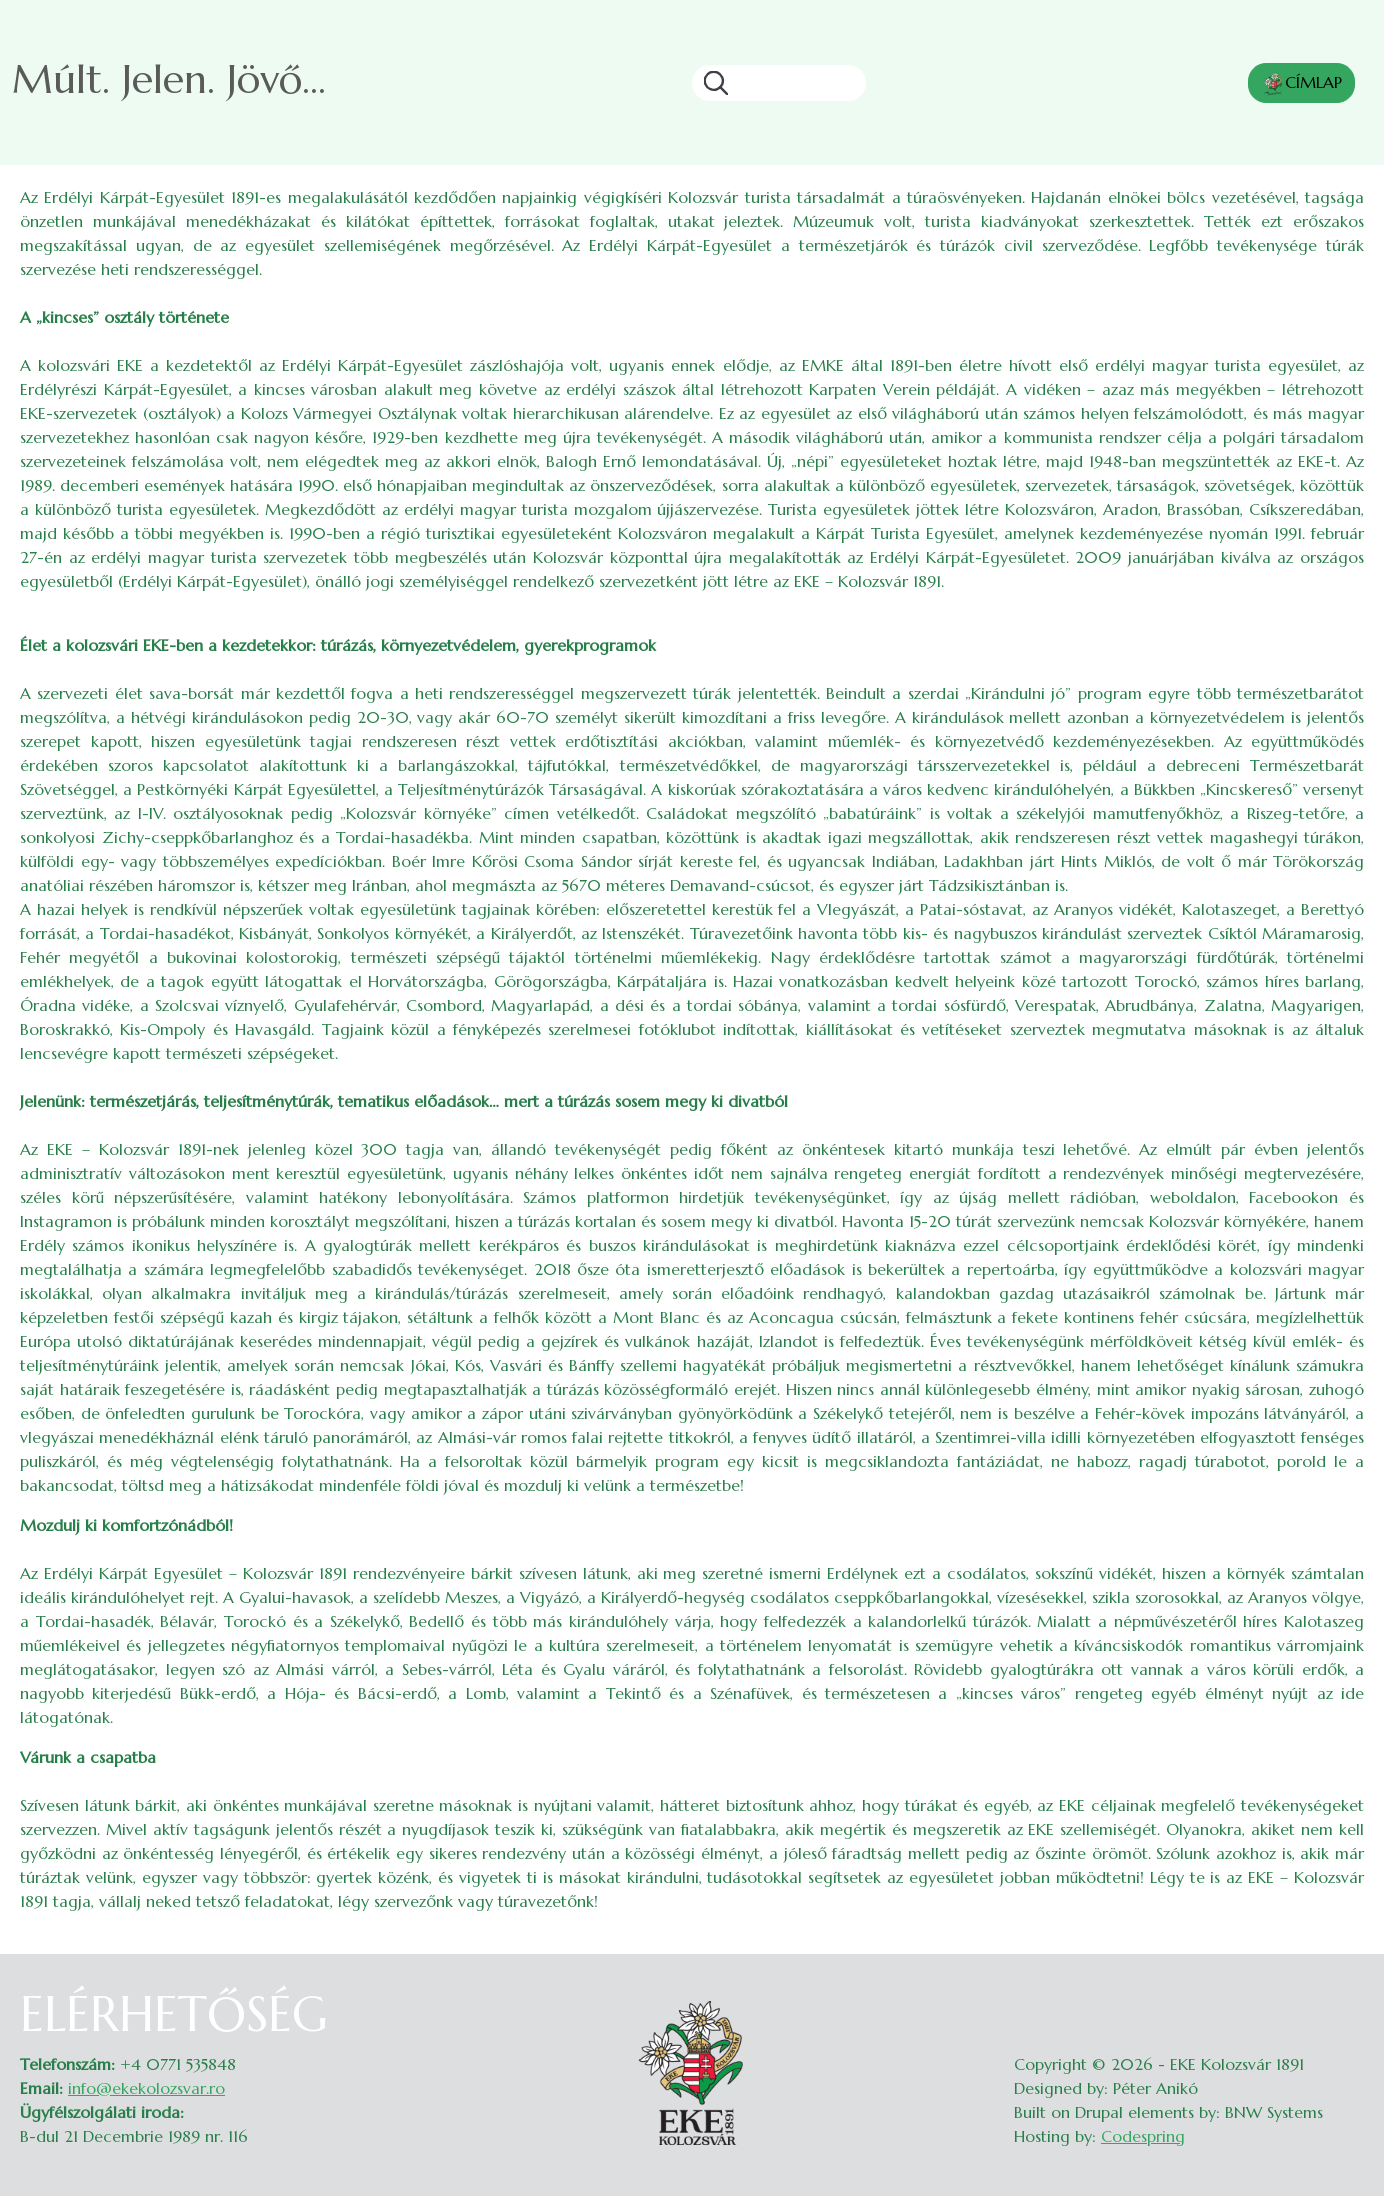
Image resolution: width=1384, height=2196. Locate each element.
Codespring (1143, 2136)
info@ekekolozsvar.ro (146, 2088)
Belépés (1344, 1998)
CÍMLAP (1301, 84)
